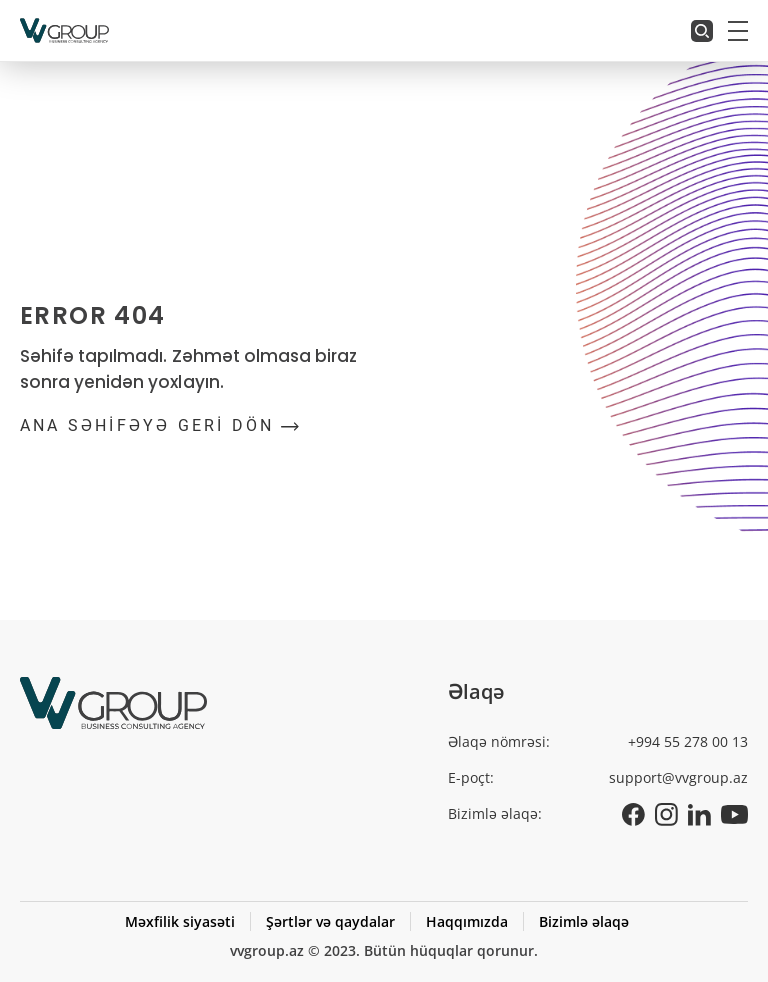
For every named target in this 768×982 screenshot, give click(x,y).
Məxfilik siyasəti (180, 921)
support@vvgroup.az (678, 777)
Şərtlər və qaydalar (330, 921)
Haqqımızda (467, 921)
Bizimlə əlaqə (584, 921)
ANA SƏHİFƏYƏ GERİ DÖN (159, 426)
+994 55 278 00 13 (688, 741)
